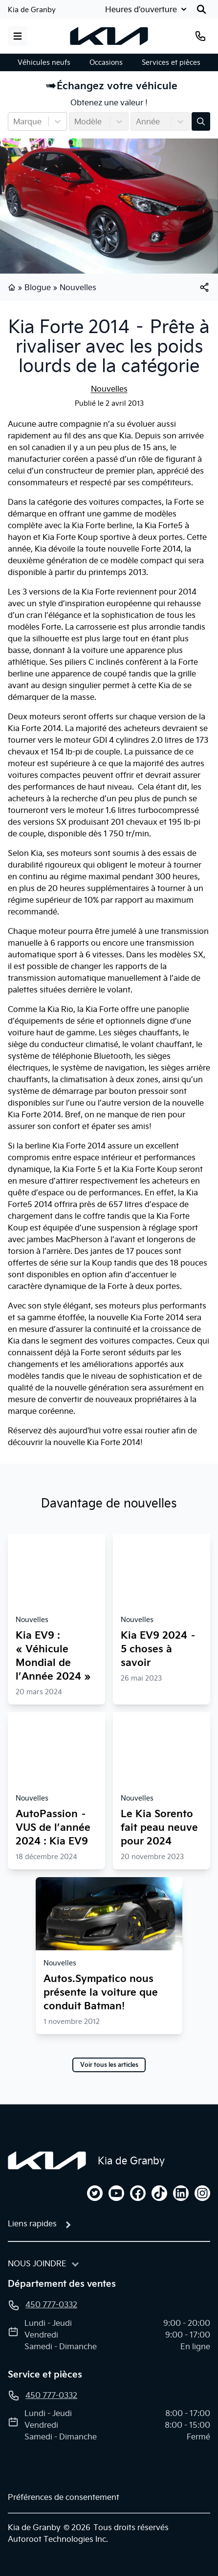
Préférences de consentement (63, 2497)
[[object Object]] (204, 287)
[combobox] (14, 121)
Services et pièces (171, 62)
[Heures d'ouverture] (147, 9)
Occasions (106, 62)
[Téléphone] (200, 36)
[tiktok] (159, 2193)
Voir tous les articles (109, 2065)
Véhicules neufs (44, 62)
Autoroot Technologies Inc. (58, 2539)
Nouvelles (78, 287)
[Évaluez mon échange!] (201, 121)
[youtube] (116, 2193)
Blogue (37, 287)
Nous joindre (37, 2263)
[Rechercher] (201, 9)
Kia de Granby (32, 10)
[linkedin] (181, 2193)
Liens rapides (32, 2223)
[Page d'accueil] (47, 2160)
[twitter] (95, 2193)
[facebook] (138, 2193)
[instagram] (202, 2193)
